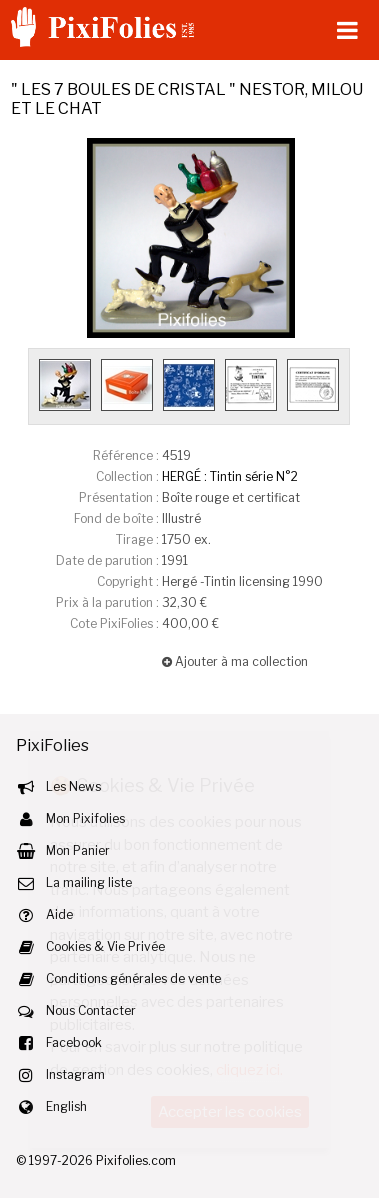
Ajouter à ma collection (235, 661)
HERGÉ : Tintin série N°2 (230, 476)
